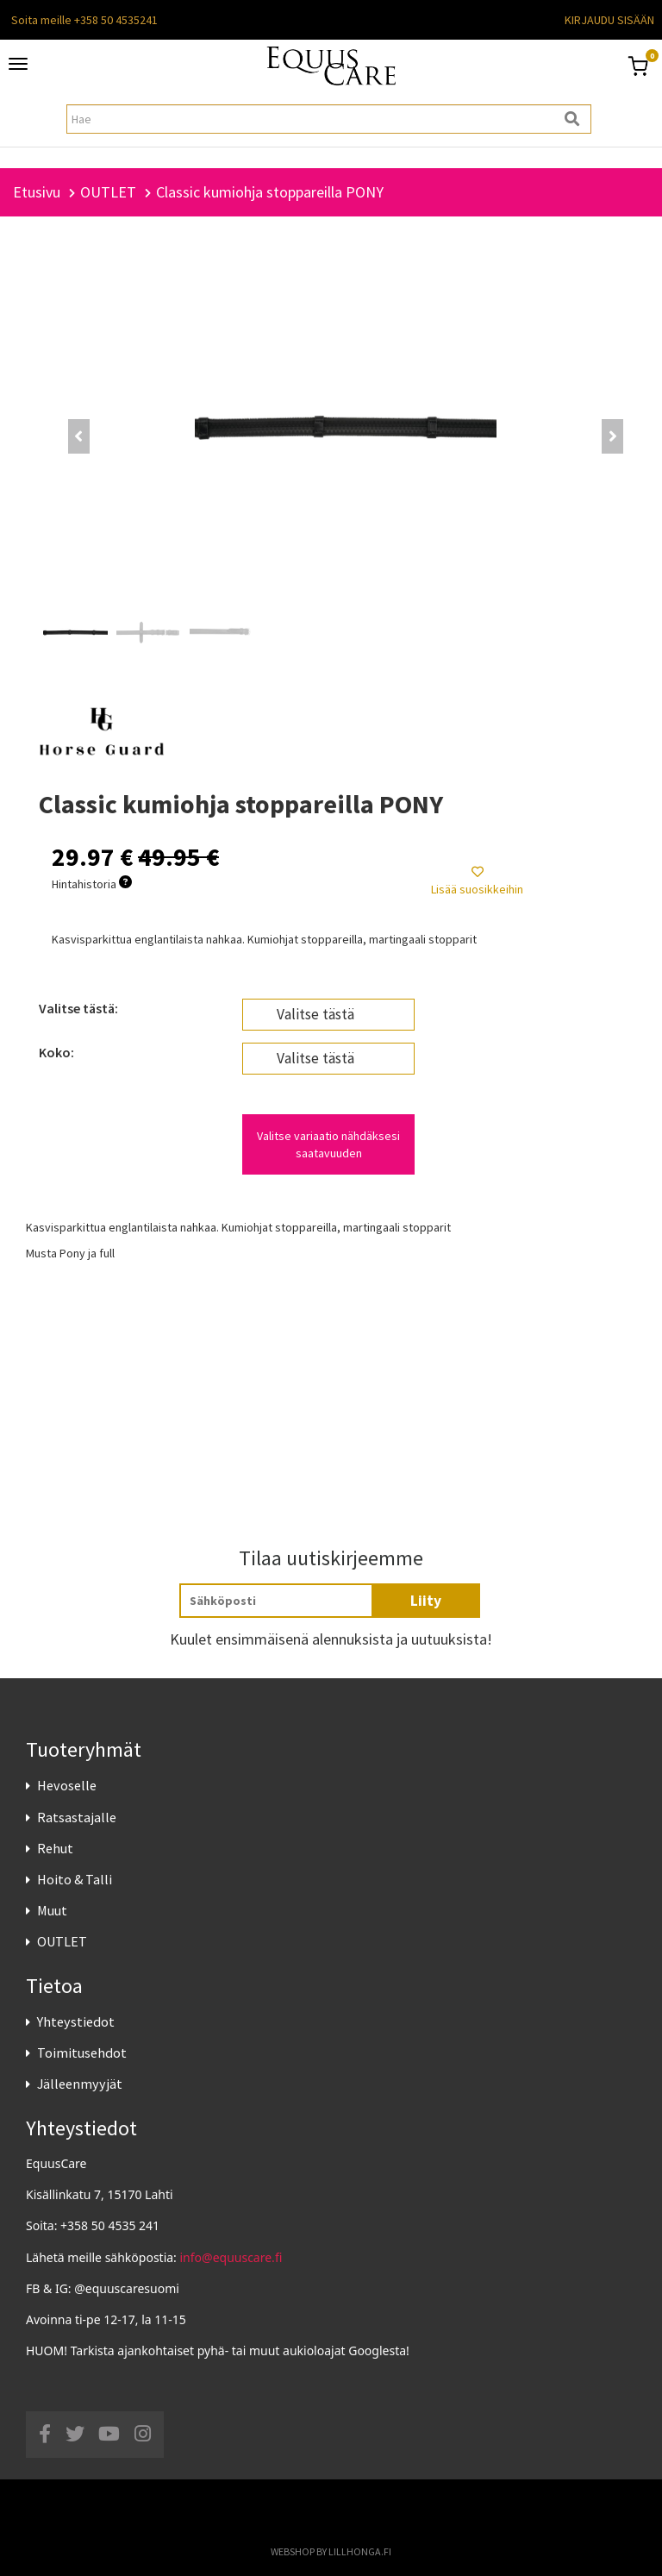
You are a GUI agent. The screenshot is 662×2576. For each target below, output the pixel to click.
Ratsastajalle (76, 1817)
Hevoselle (67, 1785)
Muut (52, 1910)
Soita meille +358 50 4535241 (84, 20)
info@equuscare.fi (231, 2257)
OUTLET (62, 1941)
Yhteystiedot (76, 2021)
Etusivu (36, 192)
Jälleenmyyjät (79, 2083)
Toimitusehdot (82, 2052)
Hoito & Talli (74, 1879)
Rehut (55, 1848)
